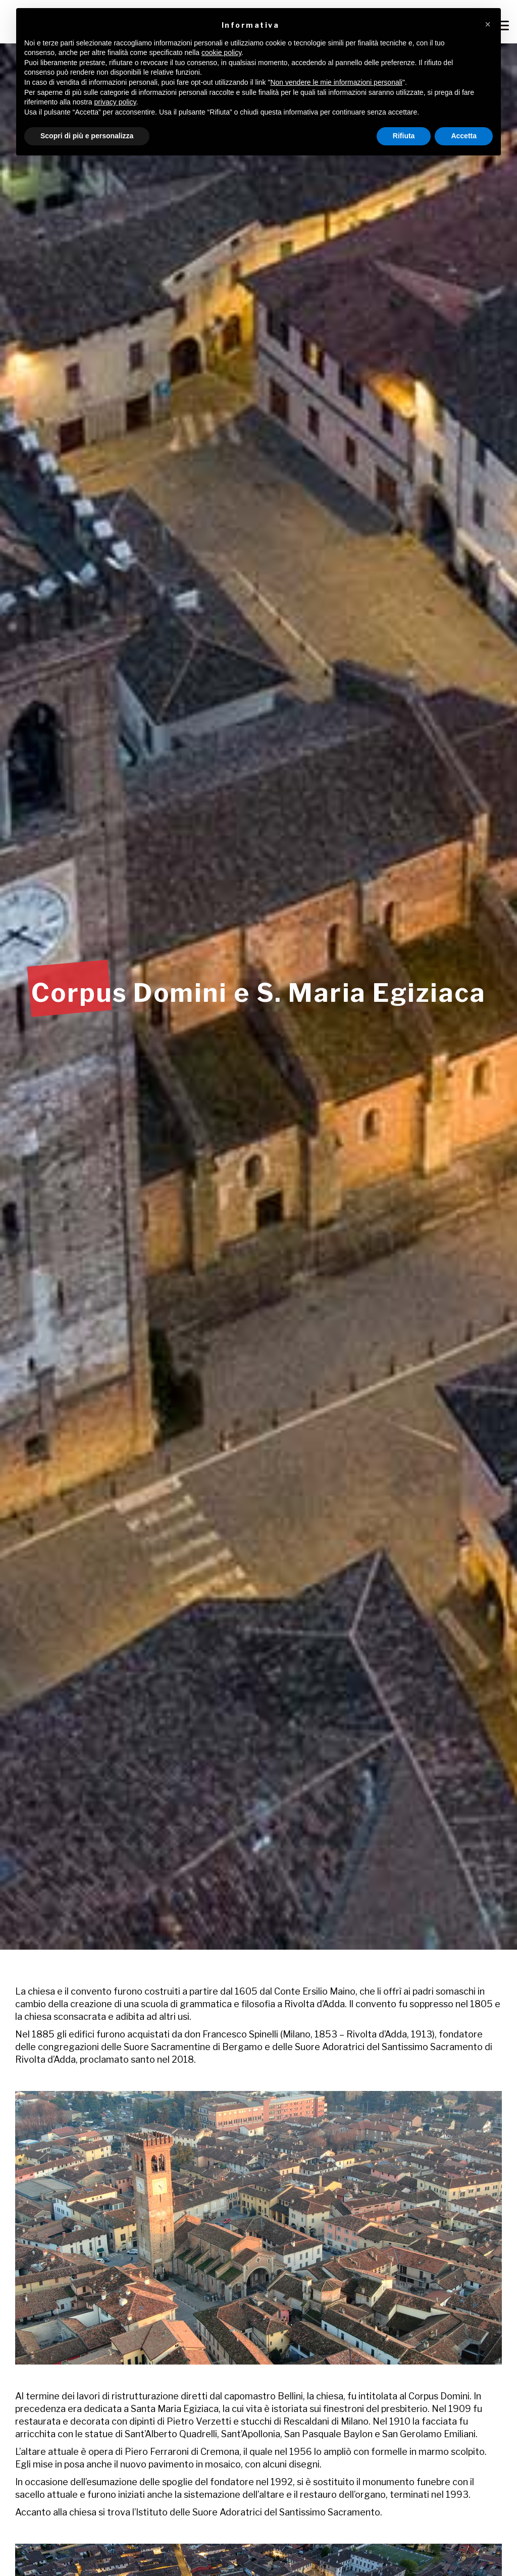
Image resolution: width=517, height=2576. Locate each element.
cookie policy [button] (221, 52)
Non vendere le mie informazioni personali (336, 82)
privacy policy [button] (115, 102)
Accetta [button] (464, 136)
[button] (488, 24)
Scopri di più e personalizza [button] (86, 136)
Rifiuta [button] (404, 136)
